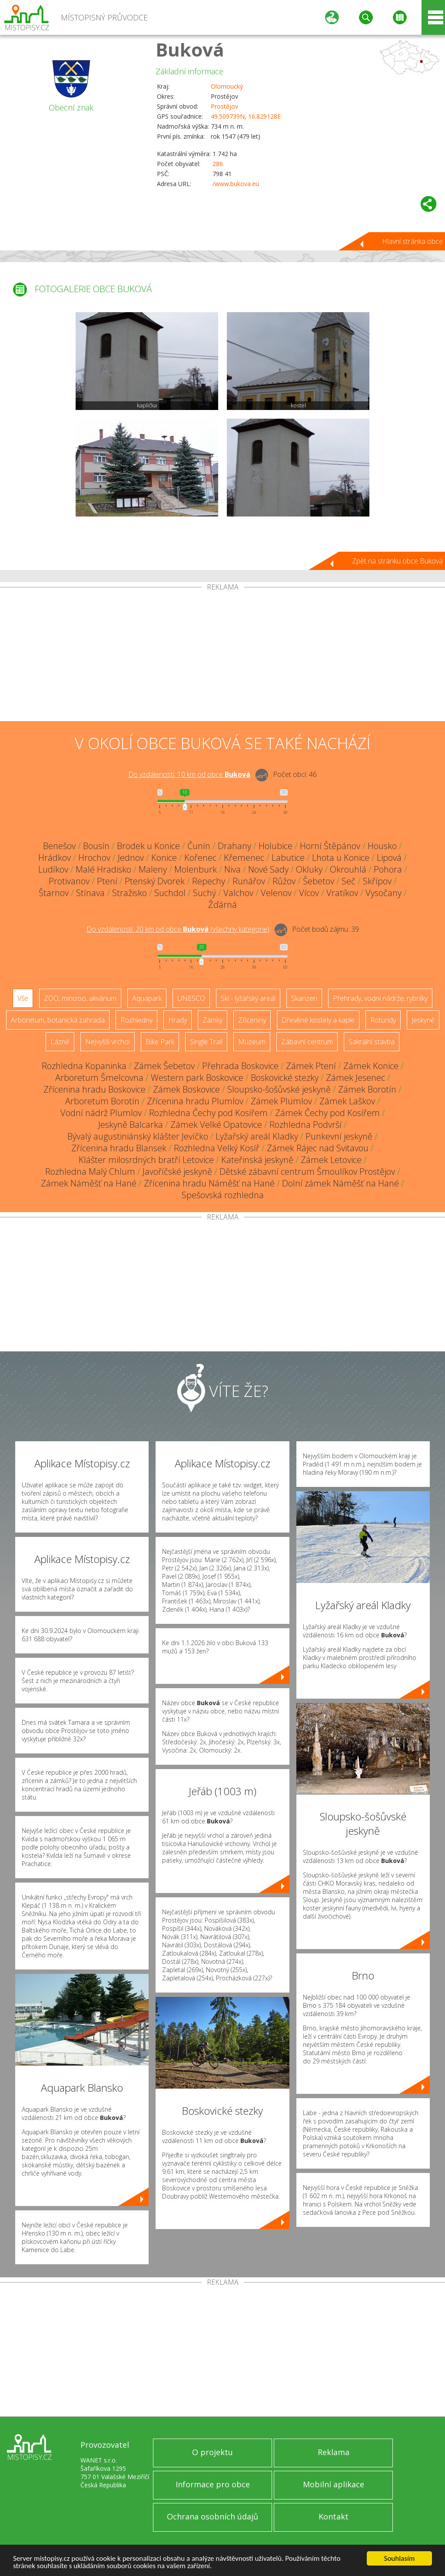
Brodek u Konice (148, 846)
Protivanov (69, 881)
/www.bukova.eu (236, 184)
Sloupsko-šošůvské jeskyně (279, 1089)
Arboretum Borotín (102, 1101)
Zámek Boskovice (186, 1089)
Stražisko (129, 893)
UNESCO (191, 998)
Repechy (208, 881)
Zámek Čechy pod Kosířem (327, 1113)
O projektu (212, 2452)
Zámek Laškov (347, 1101)
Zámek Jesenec (355, 1077)
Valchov (238, 893)
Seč (348, 881)
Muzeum (252, 1041)
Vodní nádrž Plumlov (101, 1113)
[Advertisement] (222, 656)
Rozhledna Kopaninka (84, 1066)
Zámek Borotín (367, 1089)
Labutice (288, 857)
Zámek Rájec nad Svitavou (318, 1148)
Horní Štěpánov (330, 846)
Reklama (333, 2452)
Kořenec (200, 857)
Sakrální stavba (372, 1041)
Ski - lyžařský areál (248, 998)
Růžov (284, 881)
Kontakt (334, 2516)
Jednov (131, 857)
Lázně (60, 1041)
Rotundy (383, 1020)
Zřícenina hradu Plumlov (195, 1101)
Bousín (96, 846)
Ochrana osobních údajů (212, 2516)
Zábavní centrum (307, 1041)
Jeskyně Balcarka (130, 1124)
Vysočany (383, 893)
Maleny (153, 869)
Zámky (212, 1020)
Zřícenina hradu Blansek (118, 1148)
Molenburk (195, 869)
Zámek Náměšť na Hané (88, 1183)
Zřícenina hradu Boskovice (94, 1089)
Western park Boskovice (197, 1077)
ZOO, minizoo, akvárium (80, 998)
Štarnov (54, 893)
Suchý (204, 893)
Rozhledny (136, 1020)
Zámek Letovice (331, 1160)
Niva (232, 869)
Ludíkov (53, 869)
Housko (382, 846)
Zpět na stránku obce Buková (397, 561)
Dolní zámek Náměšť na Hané (340, 1183)
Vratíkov (342, 893)
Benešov (59, 846)
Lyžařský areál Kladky (257, 1136)
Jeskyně (423, 1020)
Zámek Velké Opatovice (216, 1124)
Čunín (198, 846)
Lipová (389, 857)
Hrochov (94, 857)
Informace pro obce (213, 2484)
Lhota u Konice (340, 857)
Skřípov (377, 881)
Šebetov (318, 881)
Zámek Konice (371, 1066)
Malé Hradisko (103, 869)
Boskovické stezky (285, 1077)
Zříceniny (252, 1020)
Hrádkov (54, 857)
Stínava (90, 893)
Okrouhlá (348, 869)
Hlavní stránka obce (412, 241)
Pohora (388, 869)
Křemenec (244, 857)
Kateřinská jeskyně (257, 1160)
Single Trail (206, 1041)
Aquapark (147, 998)
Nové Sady (268, 869)
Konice (164, 857)
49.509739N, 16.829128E (246, 116)
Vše (22, 998)
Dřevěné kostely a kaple (318, 1020)
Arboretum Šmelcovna (99, 1077)
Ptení (107, 881)
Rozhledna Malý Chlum (90, 1171)
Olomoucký (227, 86)
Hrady (177, 1020)
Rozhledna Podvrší (305, 1124)
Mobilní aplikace (333, 2484)
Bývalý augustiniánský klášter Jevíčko (137, 1136)
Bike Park (160, 1041)
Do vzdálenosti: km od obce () (177, 929)
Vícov (309, 893)
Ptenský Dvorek (155, 881)
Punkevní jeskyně (339, 1136)
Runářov (248, 881)
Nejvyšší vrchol (107, 1041)
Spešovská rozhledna (223, 1195)
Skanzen (304, 998)
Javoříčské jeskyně (177, 1171)
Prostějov (224, 106)
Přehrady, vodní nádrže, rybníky (380, 998)
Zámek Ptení (311, 1066)
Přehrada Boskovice (240, 1066)
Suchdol (170, 893)
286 (218, 164)
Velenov (276, 893)
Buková (190, 49)
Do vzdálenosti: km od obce (189, 774)
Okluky (309, 869)
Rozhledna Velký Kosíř (216, 1148)
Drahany (234, 846)
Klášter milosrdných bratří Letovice (146, 1160)
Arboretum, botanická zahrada (58, 1020)
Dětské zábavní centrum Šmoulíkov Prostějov (307, 1171)
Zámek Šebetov (164, 1066)
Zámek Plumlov (281, 1101)
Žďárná (222, 904)
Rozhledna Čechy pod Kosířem (208, 1113)
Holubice (275, 846)
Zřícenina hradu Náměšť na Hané (209, 1183)
